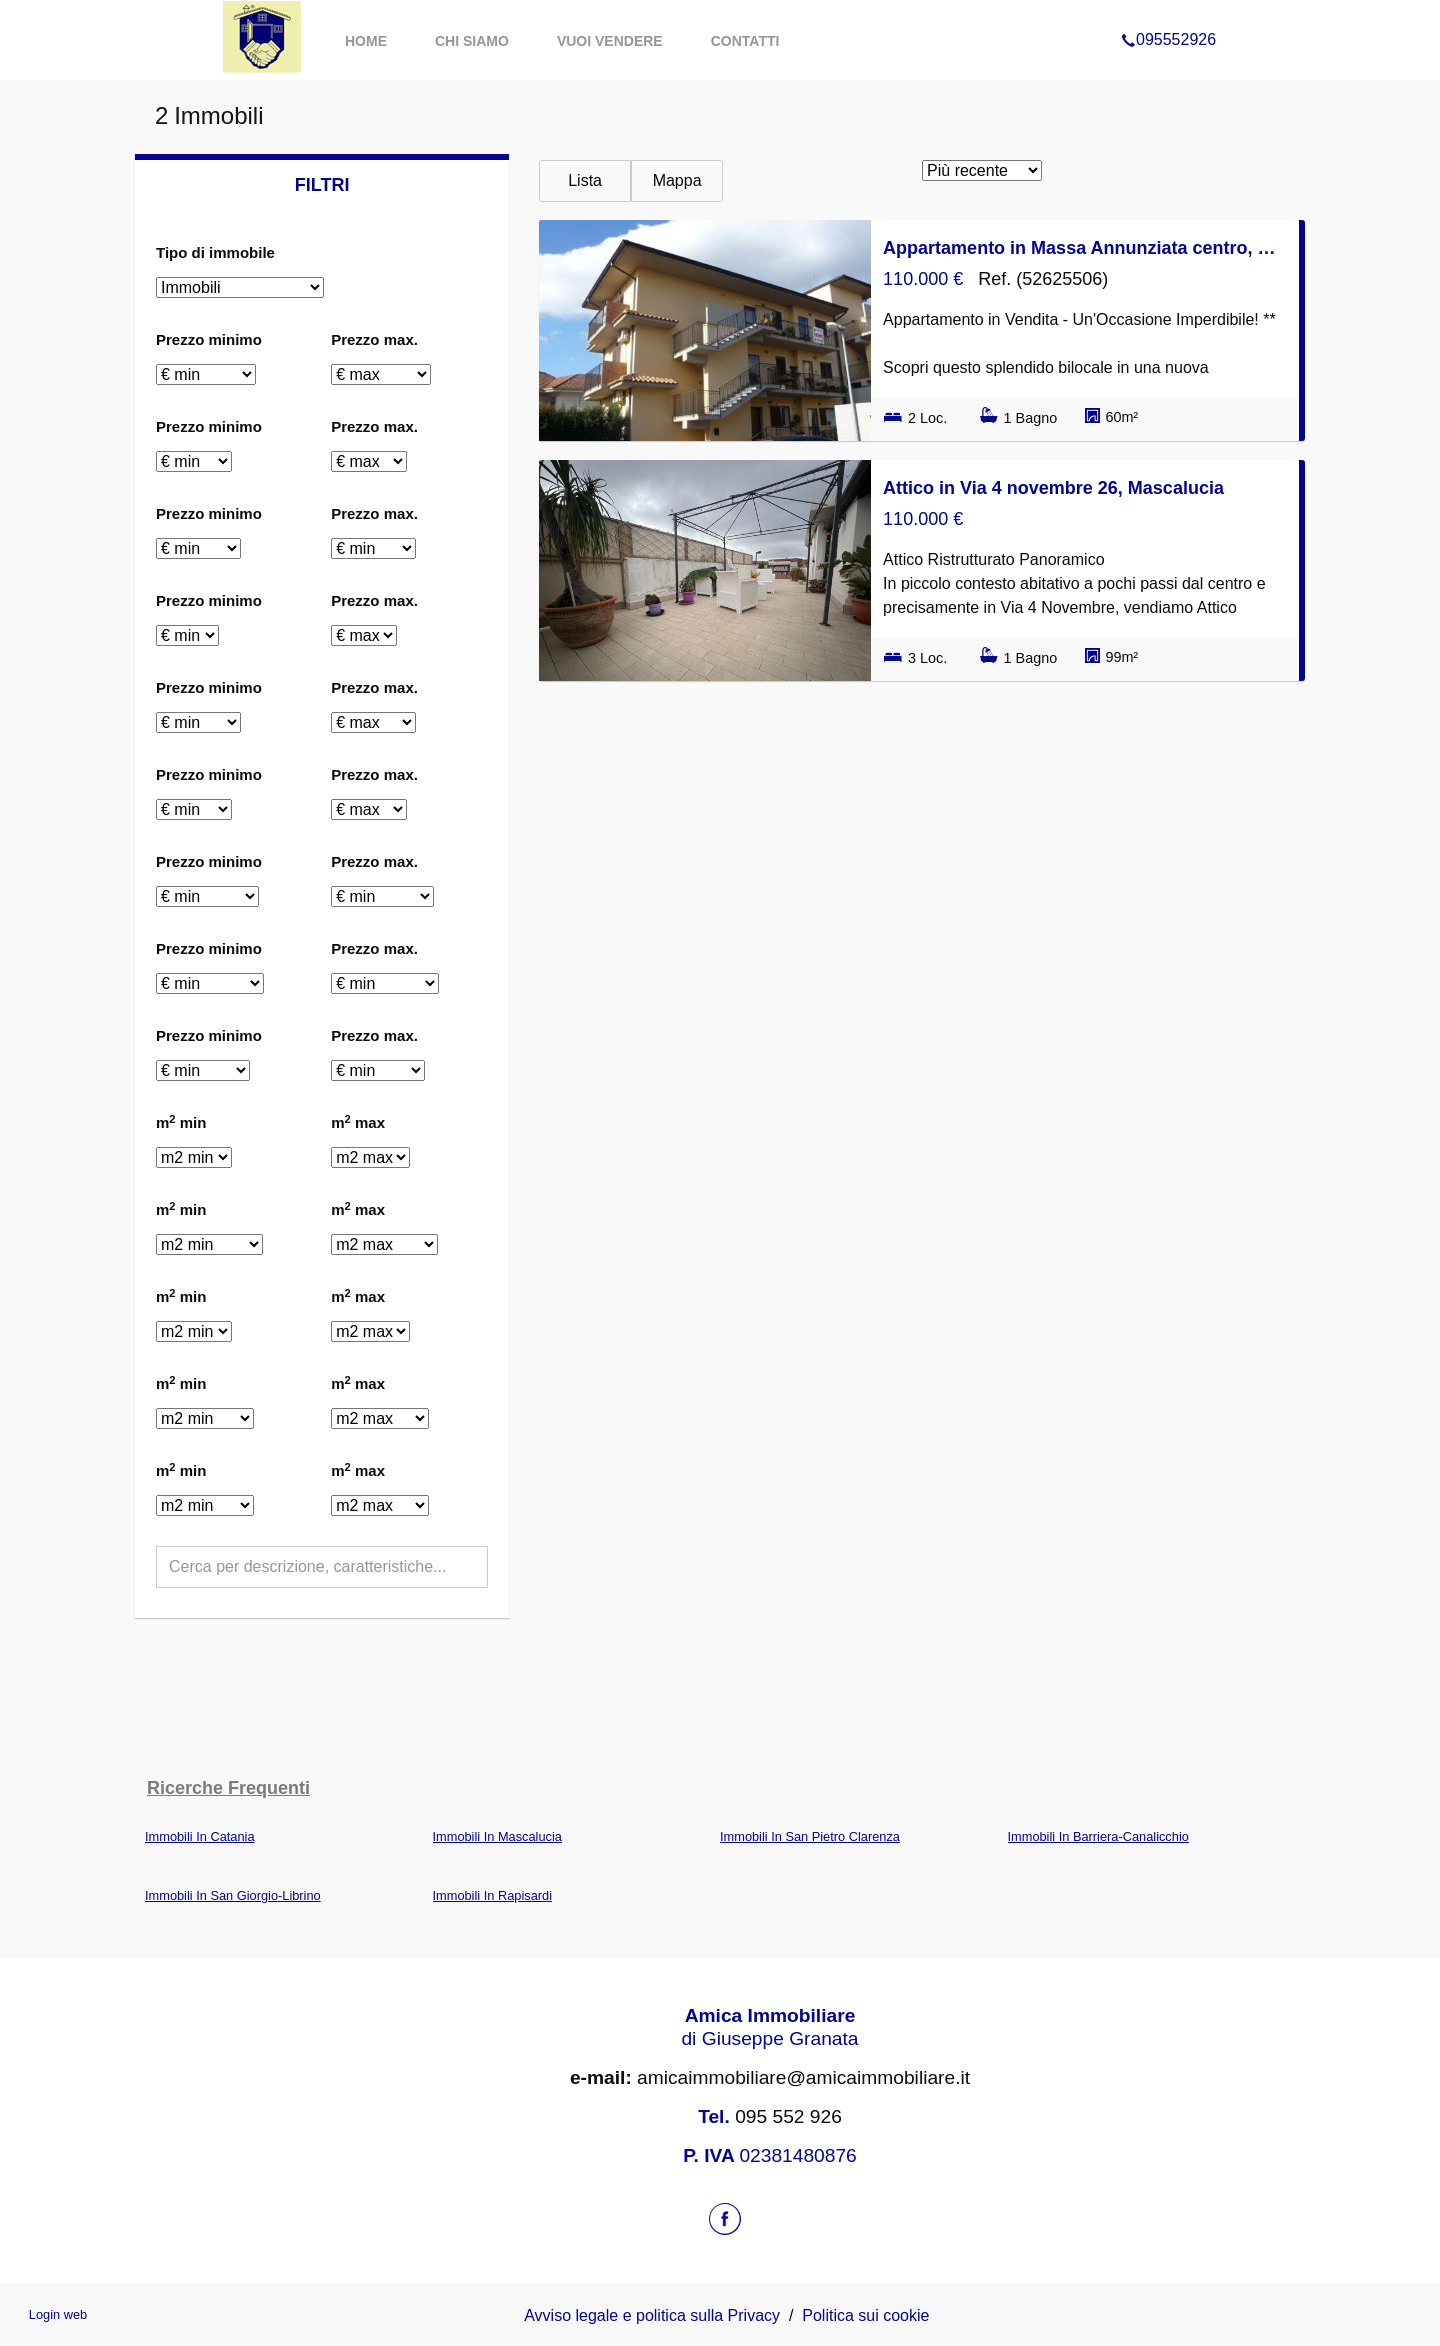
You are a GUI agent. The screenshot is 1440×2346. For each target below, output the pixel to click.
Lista (585, 180)
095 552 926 (788, 2116)
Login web (58, 2314)
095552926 (1168, 14)
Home (366, 41)
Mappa (677, 180)
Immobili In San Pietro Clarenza (810, 1836)
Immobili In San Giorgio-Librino (233, 1895)
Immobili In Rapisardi (492, 1895)
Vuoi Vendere (610, 41)
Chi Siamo (472, 41)
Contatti (745, 41)
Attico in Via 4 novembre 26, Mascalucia (1053, 488)
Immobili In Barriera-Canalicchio (1098, 1836)
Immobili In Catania (200, 1836)
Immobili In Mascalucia (497, 1836)
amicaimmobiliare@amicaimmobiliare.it (770, 2077)
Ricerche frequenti (228, 1788)
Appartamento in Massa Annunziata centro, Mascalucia (1085, 248)
